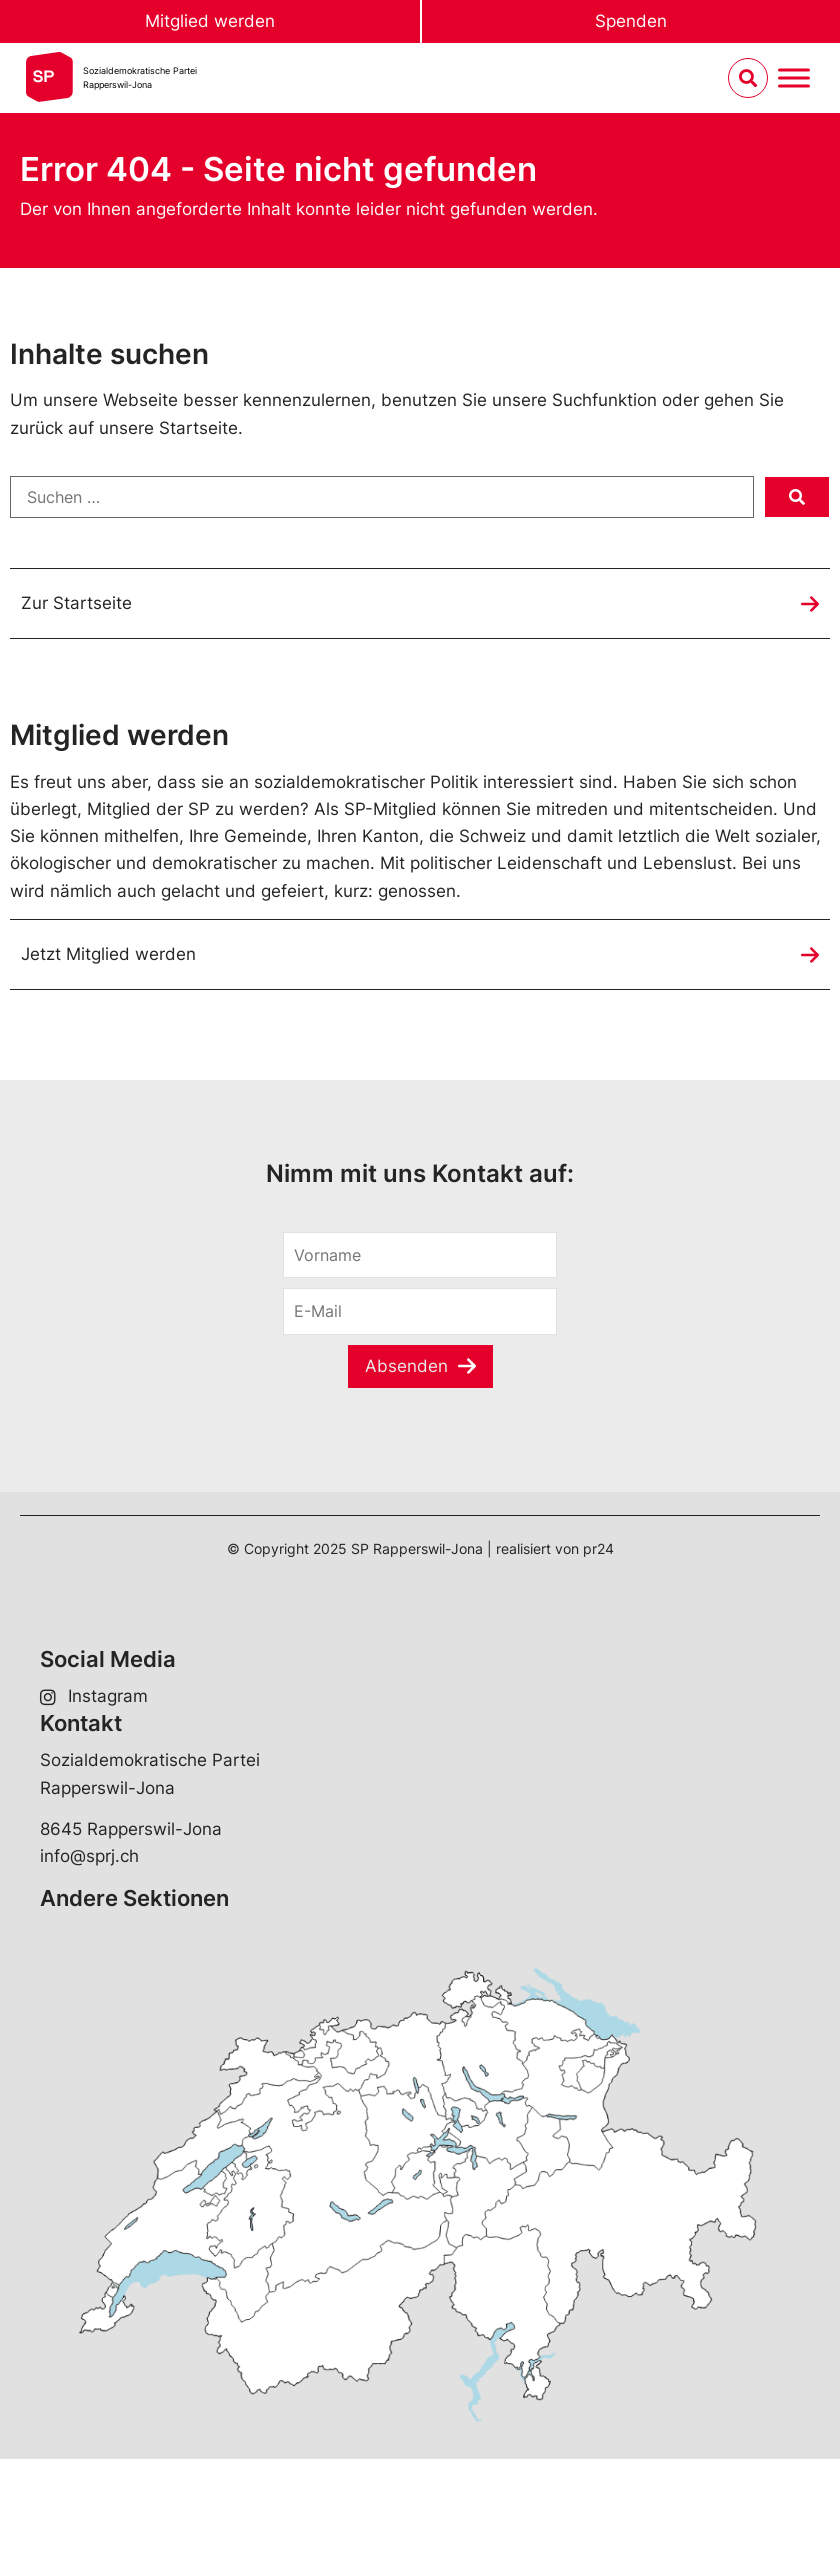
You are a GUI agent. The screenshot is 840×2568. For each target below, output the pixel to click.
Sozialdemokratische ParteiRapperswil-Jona (140, 77)
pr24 (598, 1548)
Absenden (406, 1366)
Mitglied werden (210, 21)
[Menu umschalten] (794, 78)
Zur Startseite (76, 603)
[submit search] (797, 497)
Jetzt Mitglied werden (108, 954)
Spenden (631, 21)
